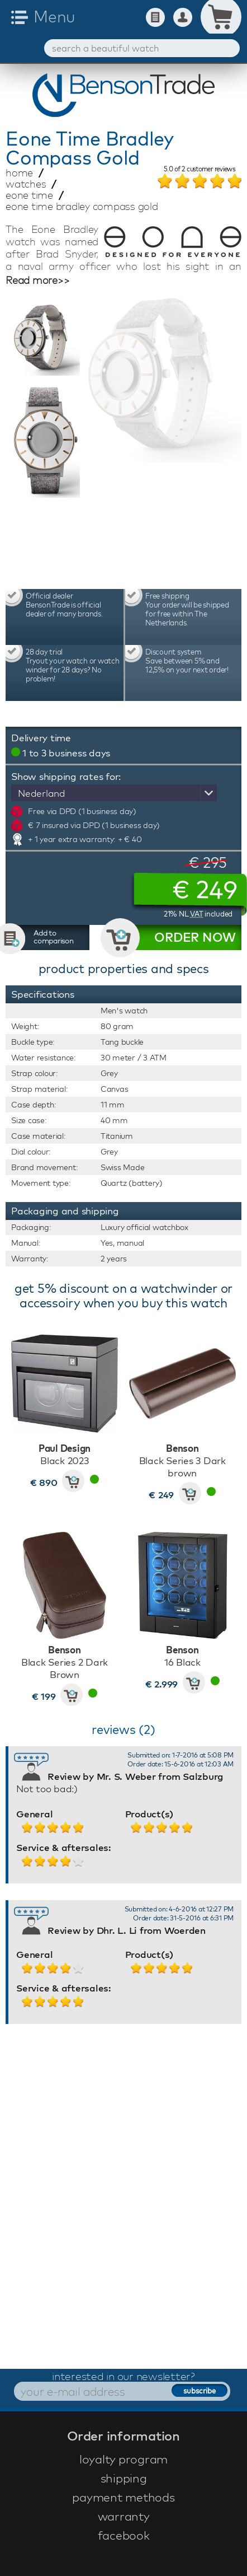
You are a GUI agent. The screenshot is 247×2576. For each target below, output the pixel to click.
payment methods (123, 2497)
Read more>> (37, 280)
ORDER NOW (195, 937)
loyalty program (123, 2459)
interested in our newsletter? (123, 2376)
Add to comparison (54, 936)
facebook (124, 2535)
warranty (124, 2516)
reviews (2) (123, 1729)
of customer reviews (199, 169)
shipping (124, 2478)
